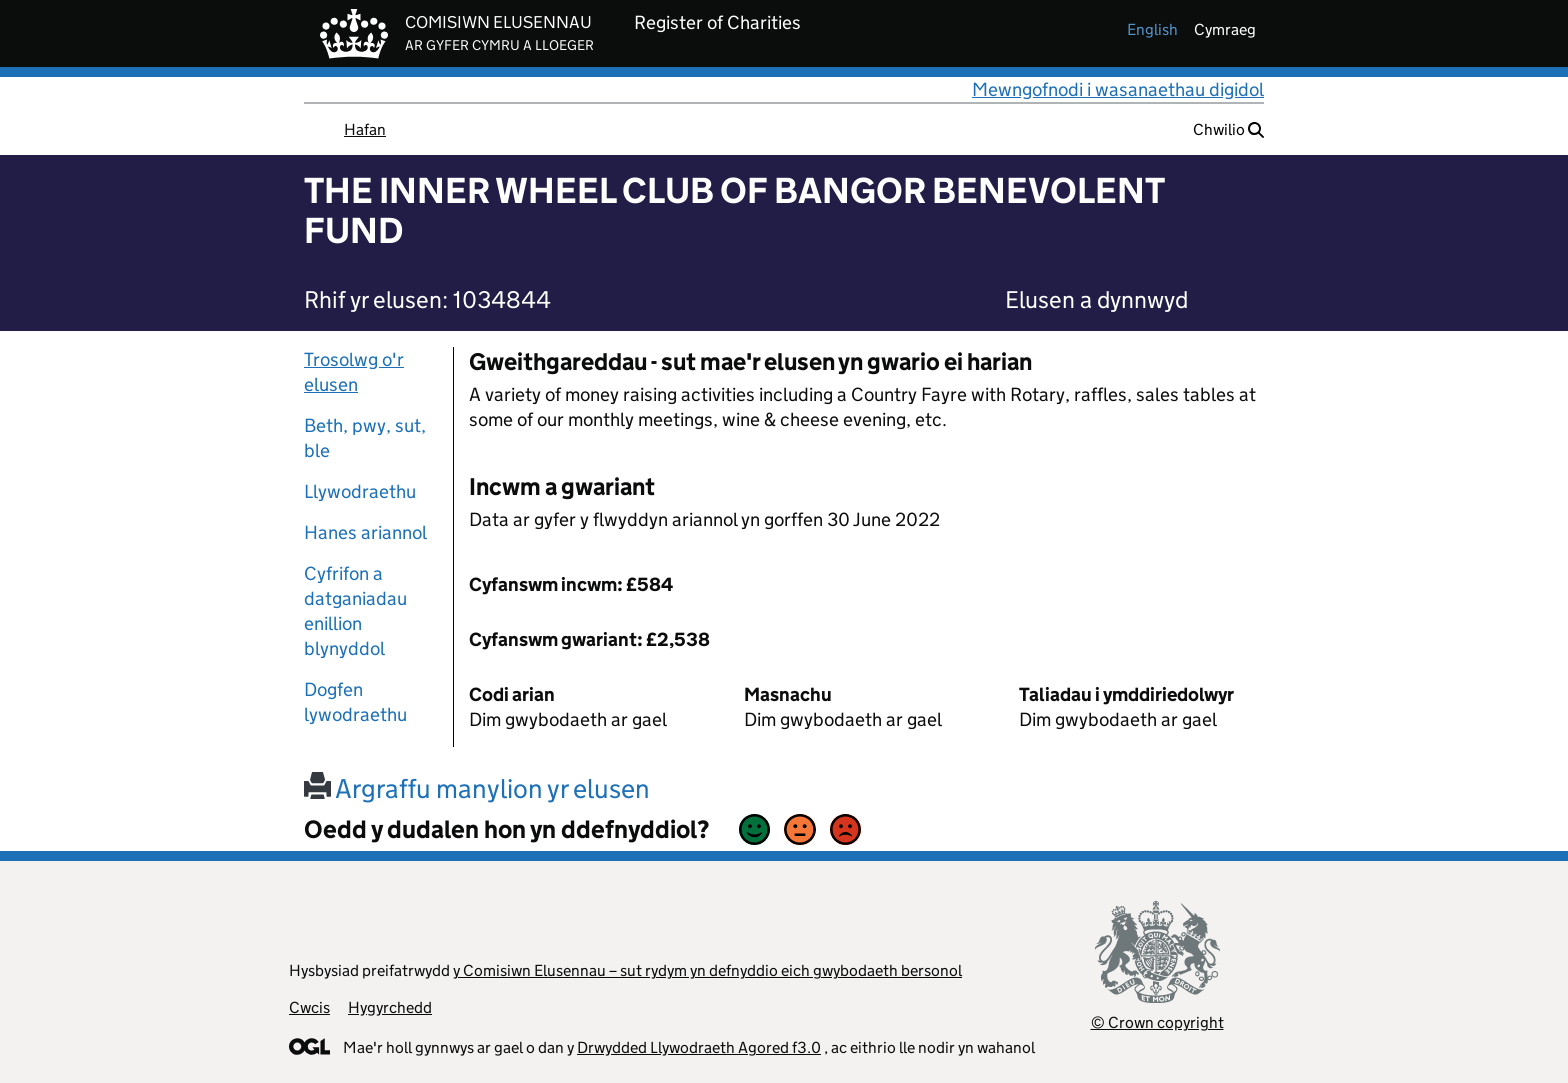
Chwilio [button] (1228, 129)
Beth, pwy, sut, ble (365, 438)
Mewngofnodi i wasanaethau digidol (1118, 89)
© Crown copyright (1157, 1022)
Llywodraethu (360, 491)
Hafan (365, 129)
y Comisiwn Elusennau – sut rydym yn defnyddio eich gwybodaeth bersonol (707, 970)
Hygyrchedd (390, 1007)
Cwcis (309, 1007)
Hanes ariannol (365, 532)
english (1152, 29)
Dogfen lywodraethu (355, 702)
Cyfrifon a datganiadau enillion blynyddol (355, 611)
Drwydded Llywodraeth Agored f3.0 (699, 1047)
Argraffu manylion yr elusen (477, 788)
